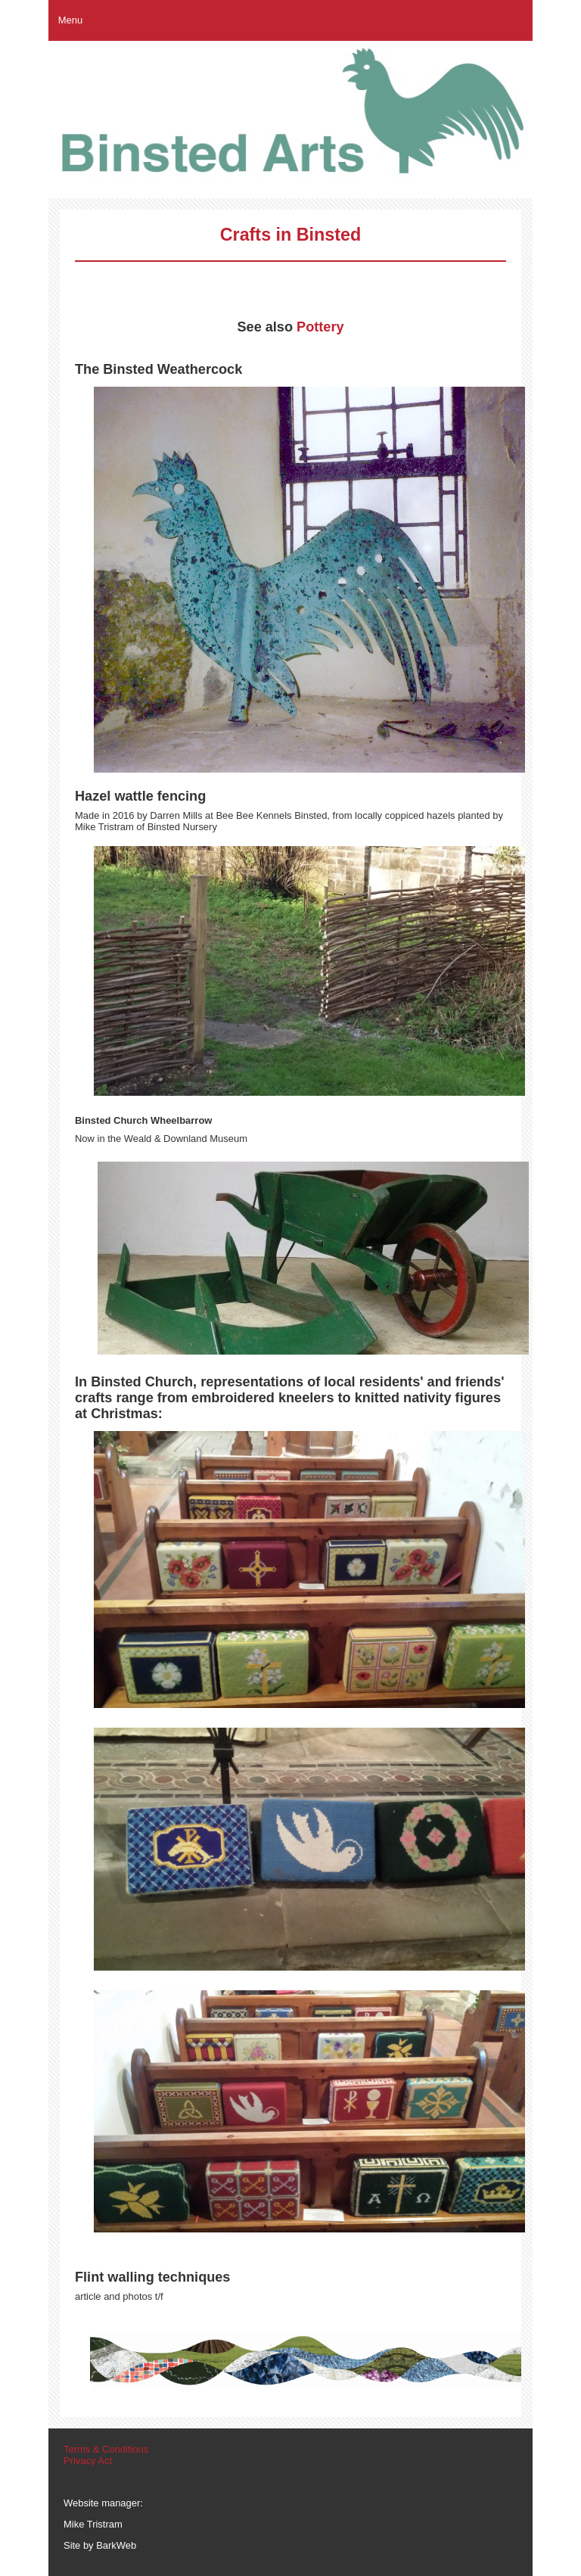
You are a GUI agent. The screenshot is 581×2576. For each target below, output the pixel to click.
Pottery (320, 326)
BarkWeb (116, 2545)
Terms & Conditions (106, 2449)
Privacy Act (88, 2460)
